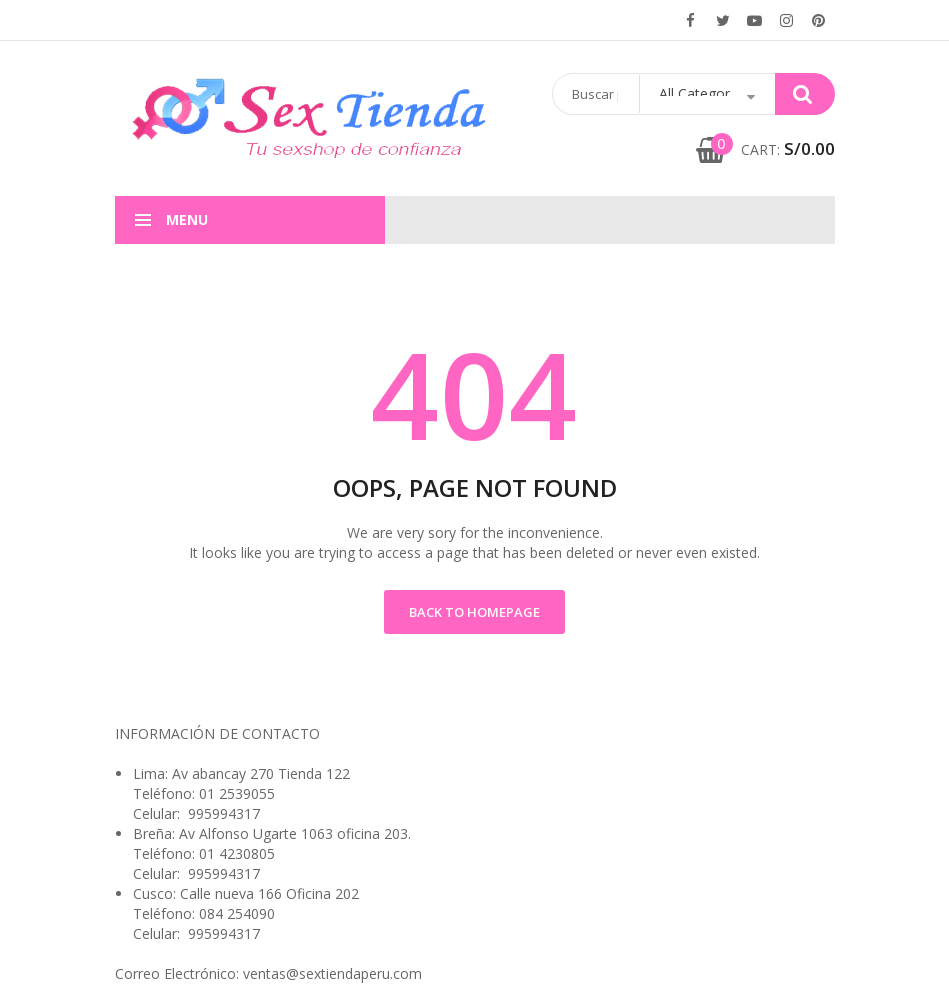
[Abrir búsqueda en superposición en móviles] (693, 94)
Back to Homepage (474, 612)
